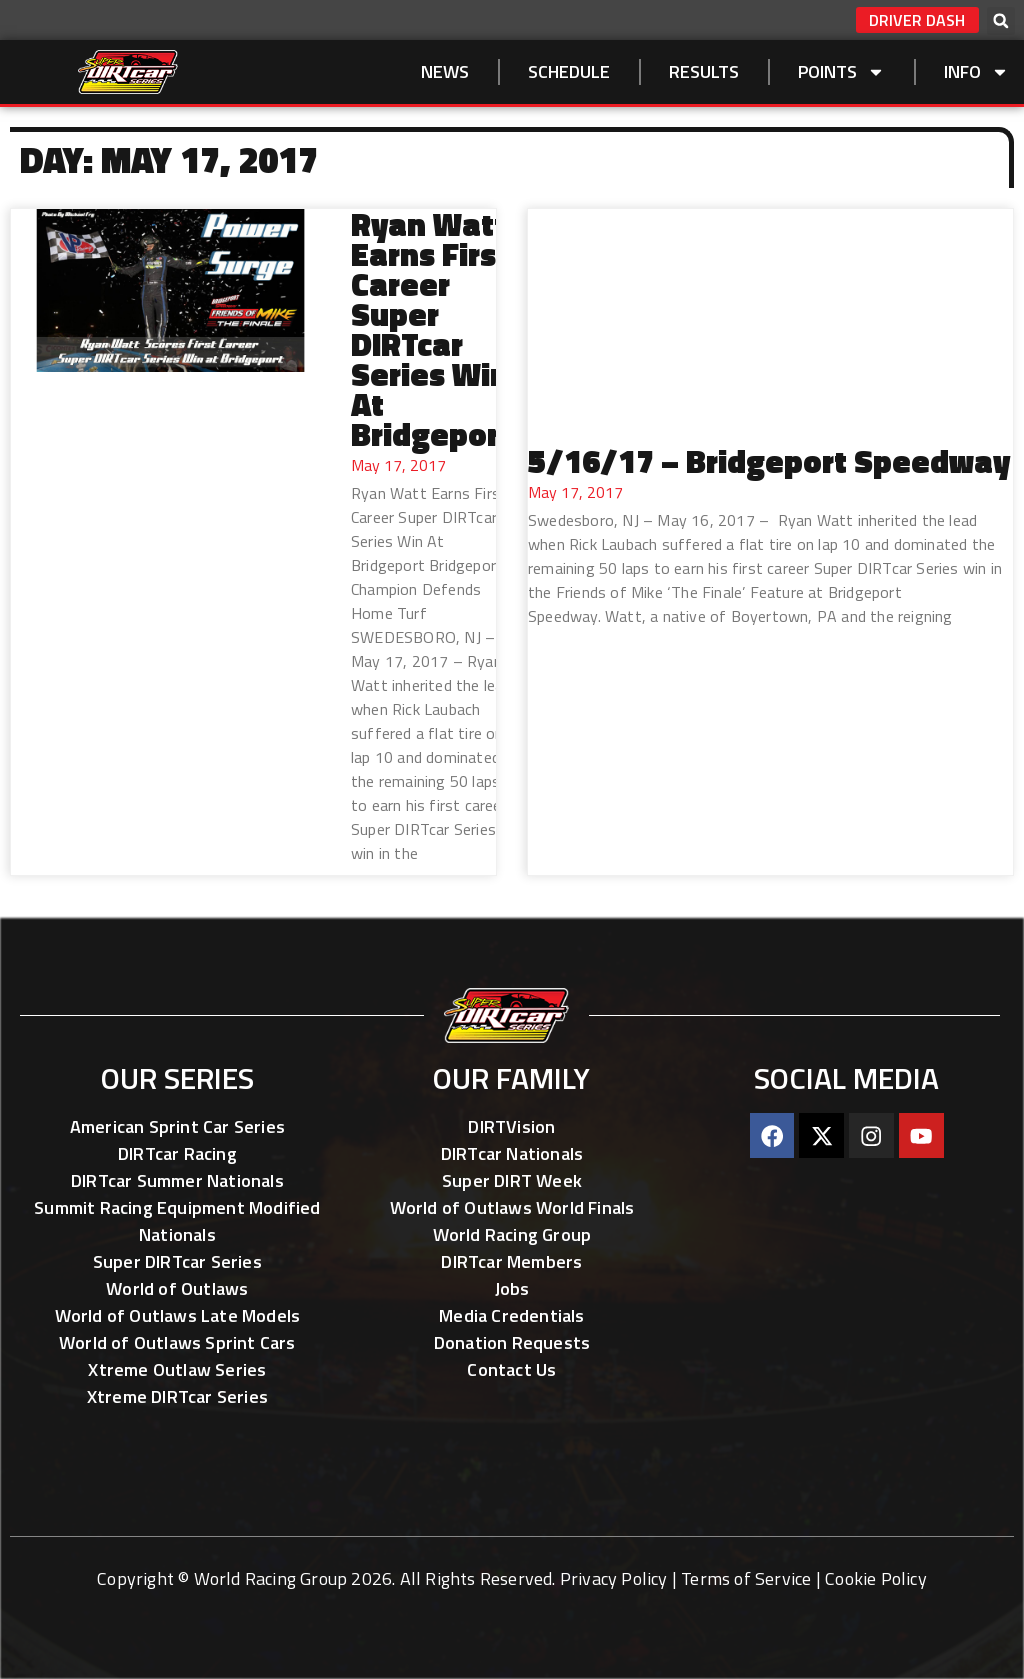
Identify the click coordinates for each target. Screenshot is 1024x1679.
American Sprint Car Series (177, 1126)
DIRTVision (511, 1126)
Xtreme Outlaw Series (177, 1369)
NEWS (445, 71)
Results (704, 71)
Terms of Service (746, 1578)
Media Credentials (511, 1315)
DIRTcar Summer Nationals (177, 1180)
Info (976, 72)
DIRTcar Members (511, 1261)
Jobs (512, 1288)
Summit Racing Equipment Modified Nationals (177, 1221)
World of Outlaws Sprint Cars (177, 1342)
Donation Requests (512, 1342)
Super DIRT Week (512, 1180)
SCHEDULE (569, 71)
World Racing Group (512, 1234)
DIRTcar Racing (177, 1153)
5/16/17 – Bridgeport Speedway (769, 461)
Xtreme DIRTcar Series (177, 1396)
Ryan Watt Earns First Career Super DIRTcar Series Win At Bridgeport (431, 329)
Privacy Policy (614, 1578)
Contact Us (511, 1369)
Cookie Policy (876, 1578)
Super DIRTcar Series (177, 1261)
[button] (1001, 21)
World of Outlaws (177, 1288)
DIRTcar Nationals (512, 1153)
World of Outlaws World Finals (512, 1207)
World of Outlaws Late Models (178, 1315)
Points (841, 72)
